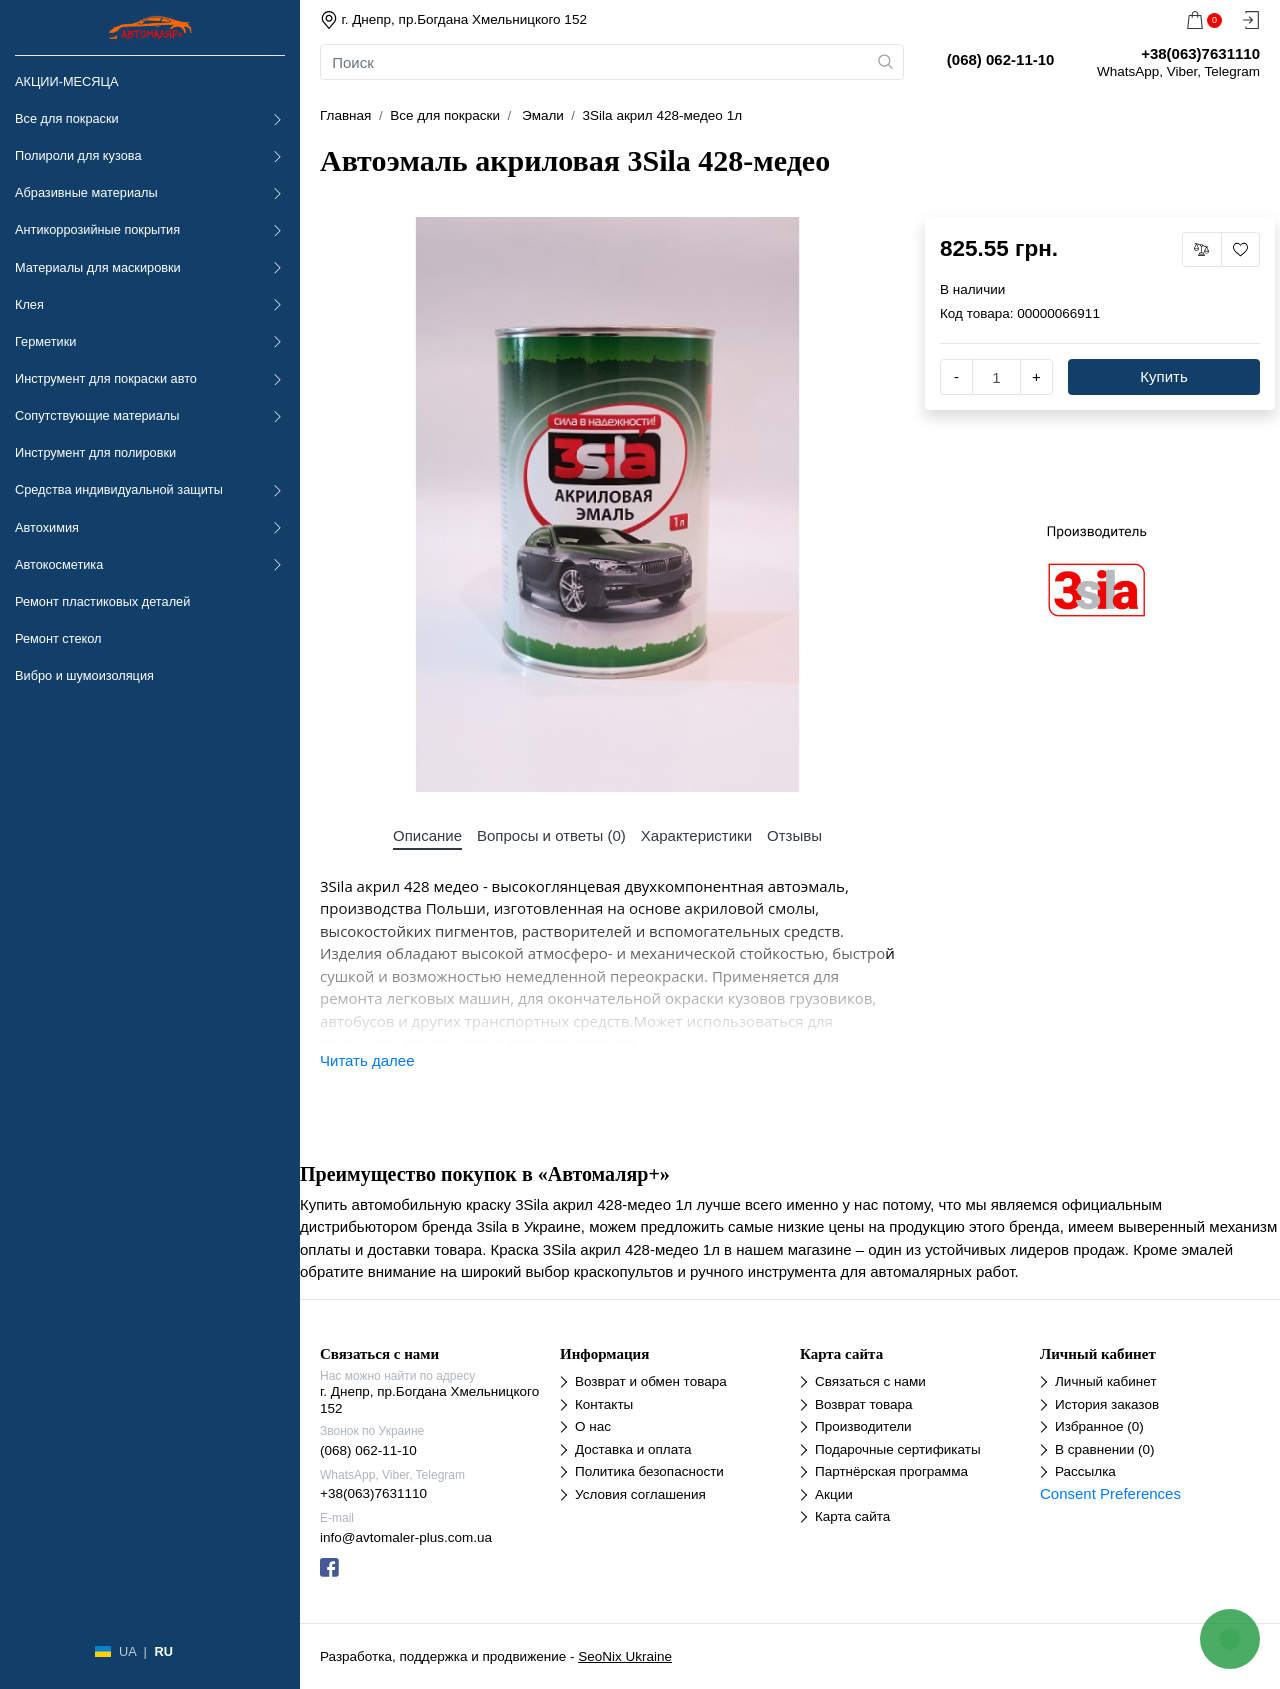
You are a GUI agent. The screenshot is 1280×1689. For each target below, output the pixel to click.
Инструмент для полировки (95, 452)
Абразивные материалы (86, 192)
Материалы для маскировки (98, 267)
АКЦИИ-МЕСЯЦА (66, 81)
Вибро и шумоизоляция (84, 675)
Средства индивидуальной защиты (119, 489)
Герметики (45, 341)
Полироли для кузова (78, 155)
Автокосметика (59, 564)
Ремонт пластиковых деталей (102, 601)
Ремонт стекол (58, 638)
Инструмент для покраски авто (106, 378)
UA (127, 1651)
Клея (29, 304)
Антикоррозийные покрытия (97, 229)
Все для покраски (67, 118)
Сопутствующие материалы (97, 415)
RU (163, 1651)
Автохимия (47, 527)
